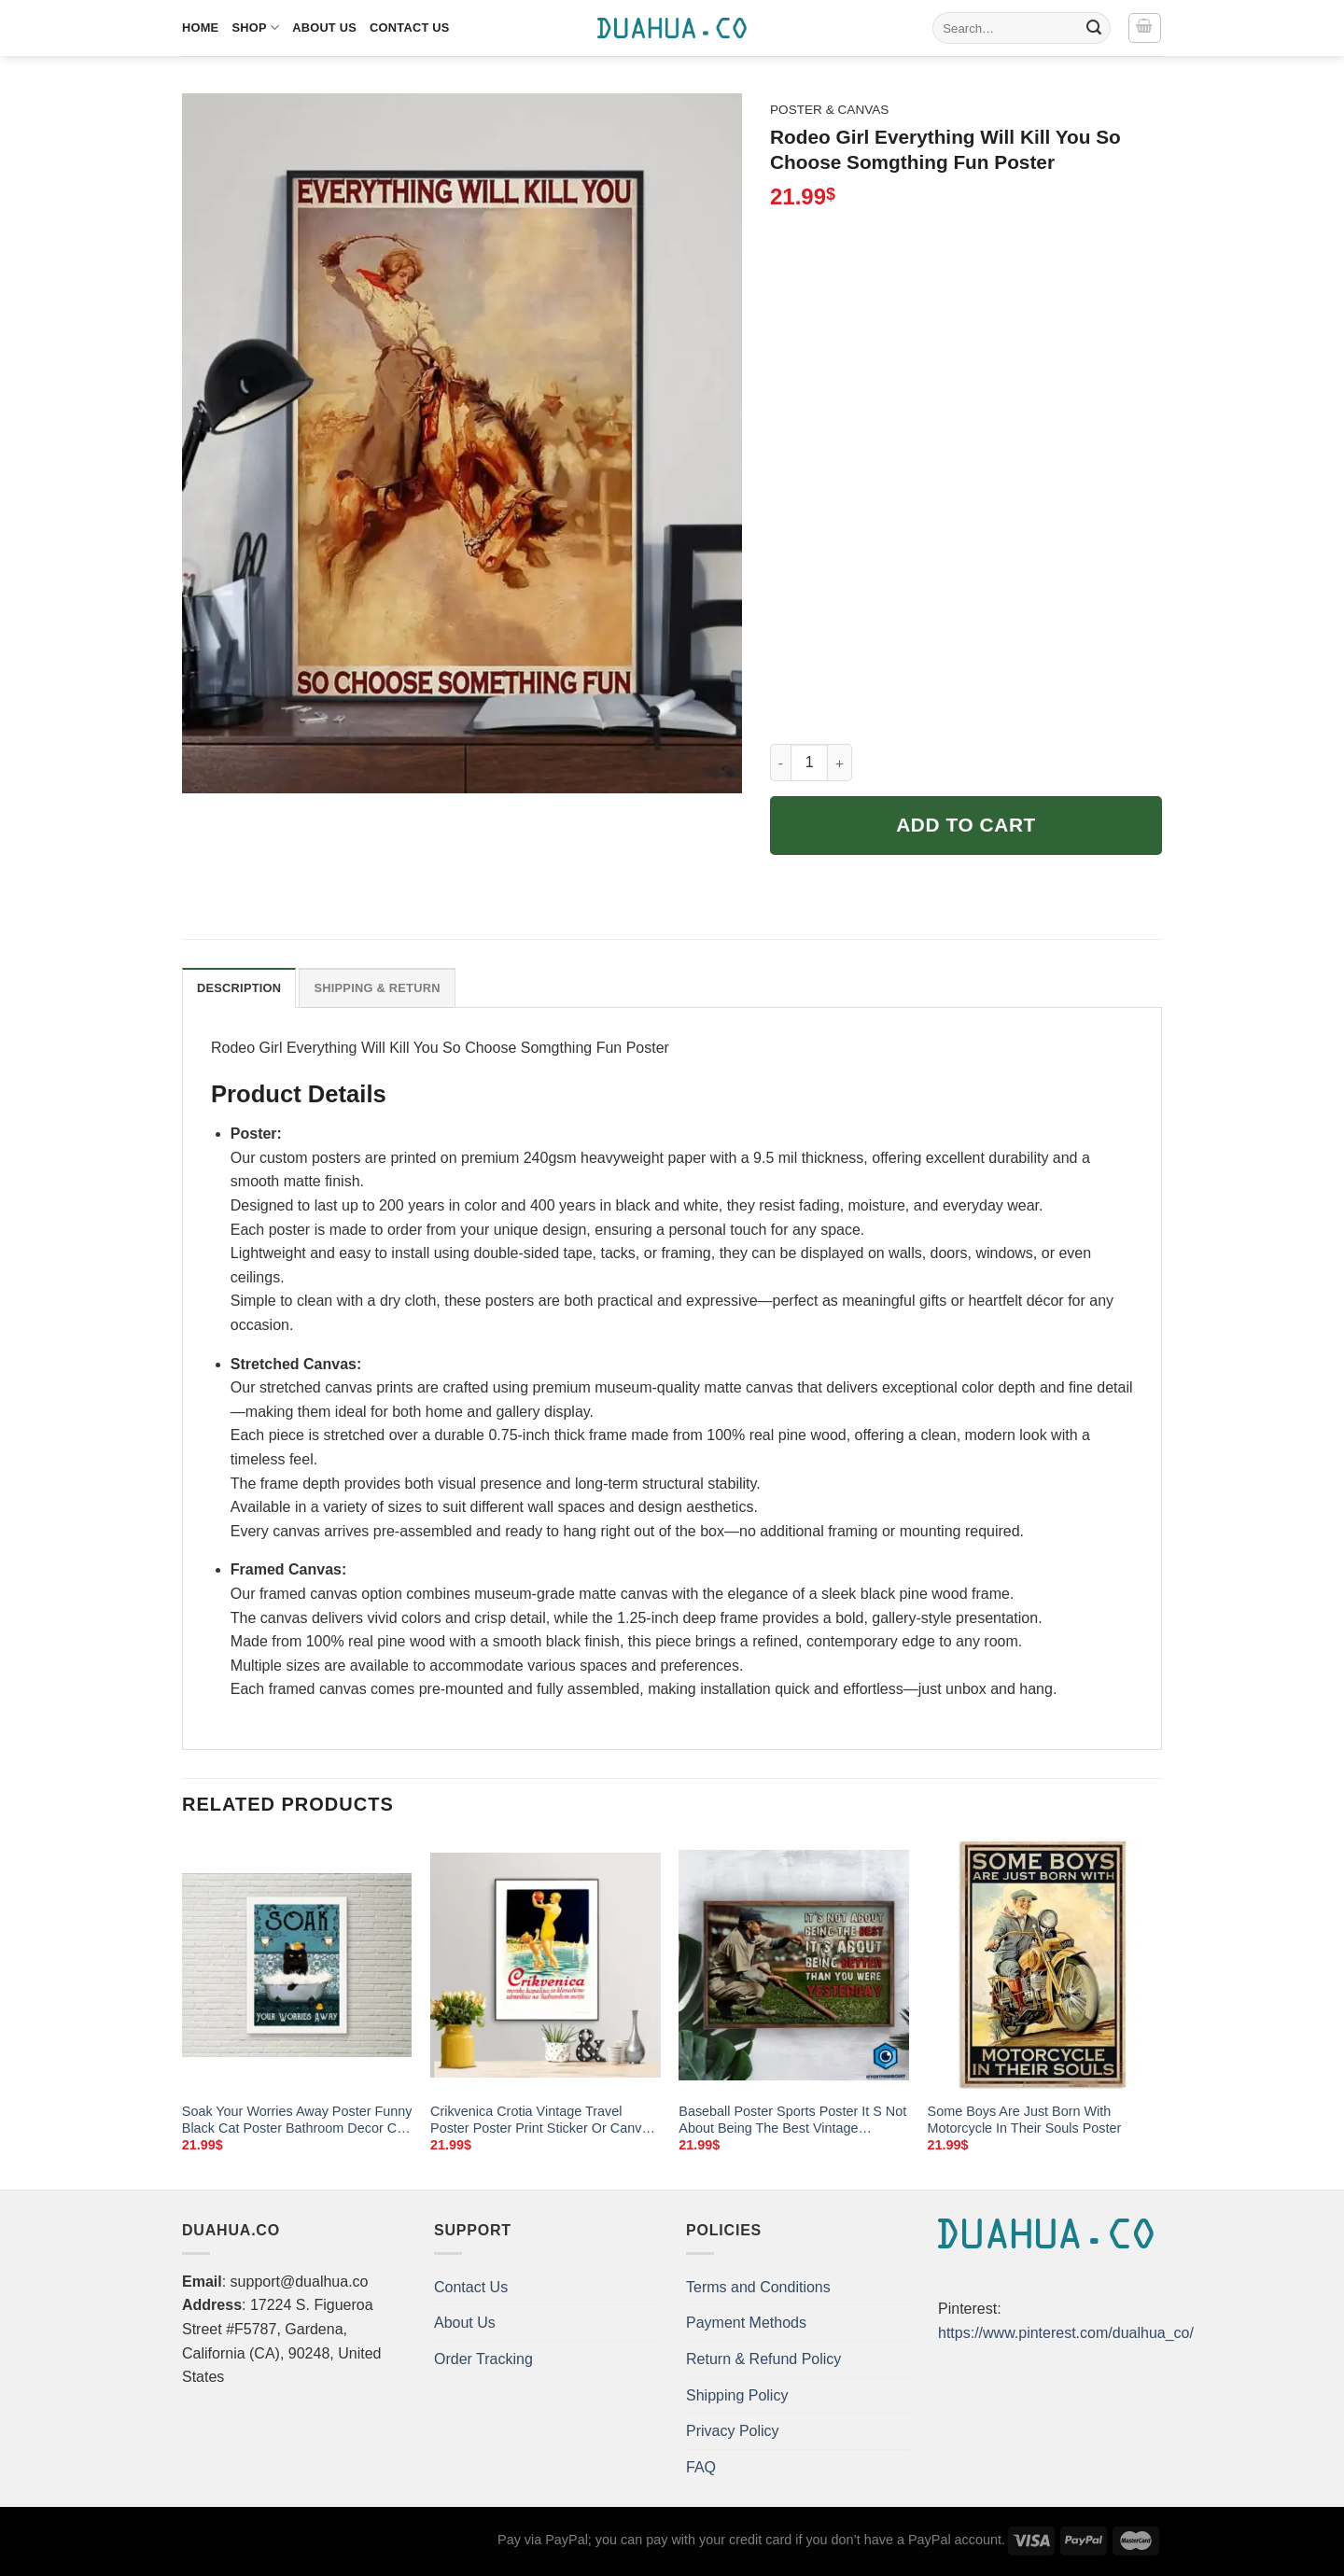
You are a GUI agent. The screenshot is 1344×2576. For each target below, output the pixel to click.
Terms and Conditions (758, 2287)
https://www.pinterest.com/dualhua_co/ (1066, 2333)
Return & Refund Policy (763, 2359)
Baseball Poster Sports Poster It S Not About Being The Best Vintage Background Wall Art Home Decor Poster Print (792, 2120)
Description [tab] (239, 988)
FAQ (701, 2467)
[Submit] (1094, 28)
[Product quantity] (809, 762)
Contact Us (410, 28)
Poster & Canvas (829, 110)
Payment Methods (746, 2323)
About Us (324, 28)
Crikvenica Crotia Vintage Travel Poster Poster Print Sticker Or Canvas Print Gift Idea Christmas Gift (543, 2120)
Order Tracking (483, 2359)
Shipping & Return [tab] (377, 988)
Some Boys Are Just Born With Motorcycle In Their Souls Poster (1025, 2120)
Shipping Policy (737, 2395)
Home (200, 28)
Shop (255, 27)
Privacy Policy (732, 2431)
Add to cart (966, 824)
